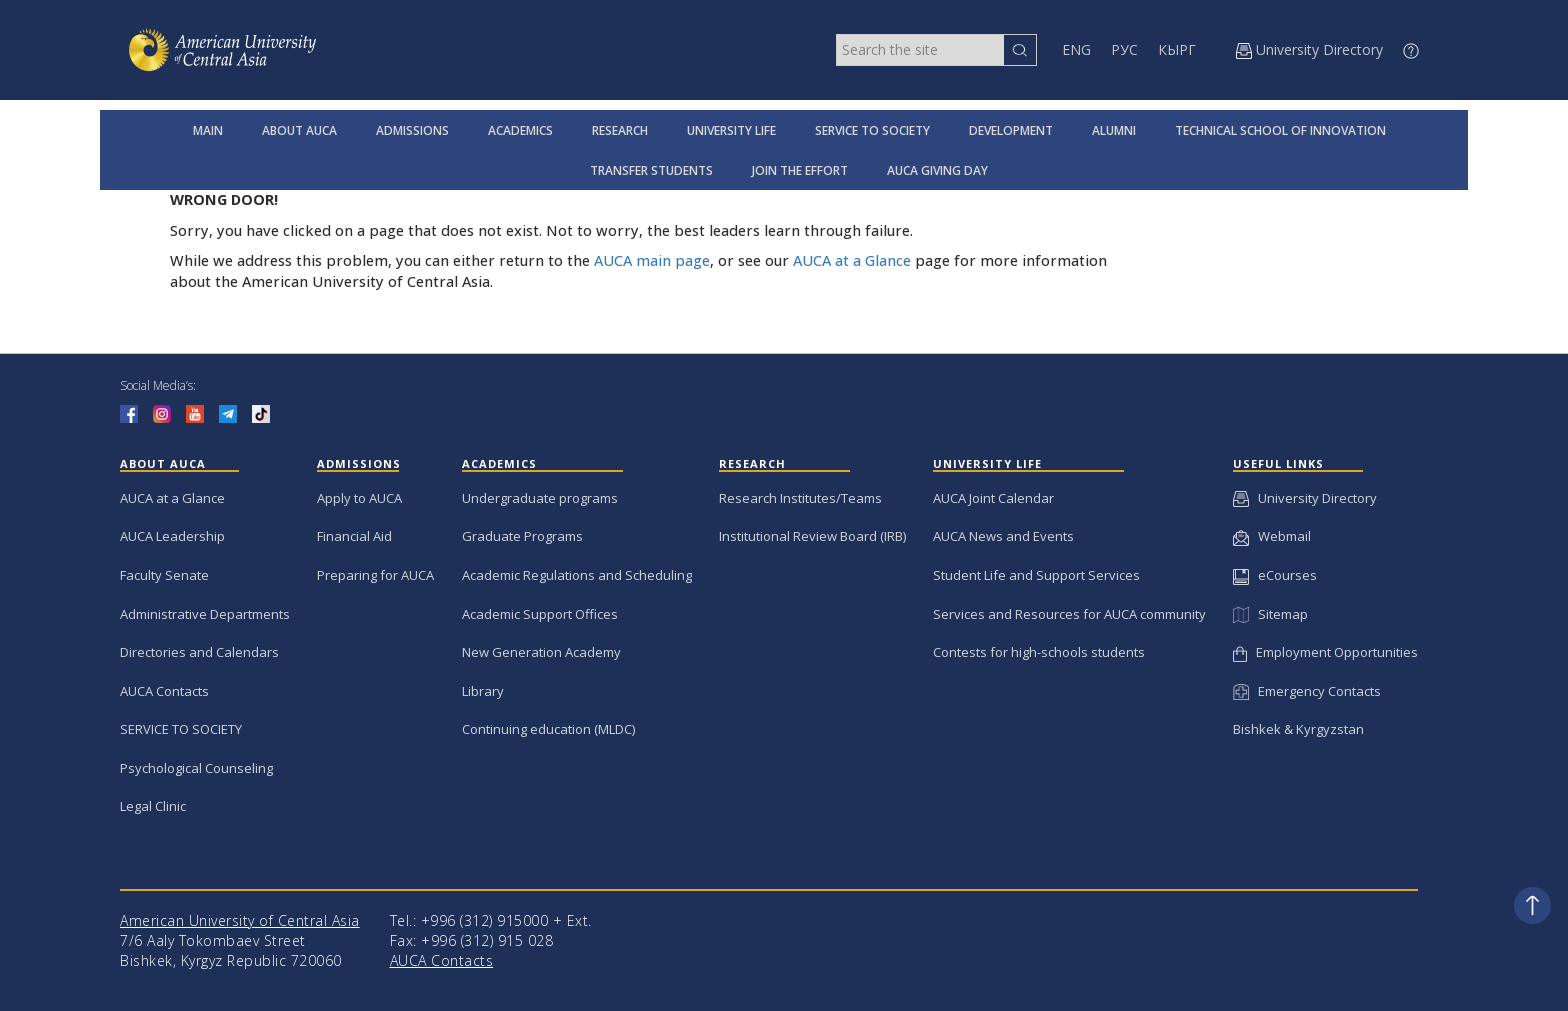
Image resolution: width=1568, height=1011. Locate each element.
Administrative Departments (205, 614)
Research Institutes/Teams (800, 498)
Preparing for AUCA (375, 575)
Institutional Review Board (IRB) (812, 536)
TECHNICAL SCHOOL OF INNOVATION (1280, 130)
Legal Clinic (153, 806)
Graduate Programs (522, 536)
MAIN (208, 130)
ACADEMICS (520, 130)
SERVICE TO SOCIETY (872, 130)
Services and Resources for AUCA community (1069, 614)
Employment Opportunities (1325, 652)
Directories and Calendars (199, 652)
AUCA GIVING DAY (937, 170)
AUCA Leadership (172, 536)
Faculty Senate (164, 575)
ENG (1076, 49)
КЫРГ (1177, 49)
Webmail (1272, 536)
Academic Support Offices (540, 614)
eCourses (1275, 575)
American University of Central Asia (240, 920)
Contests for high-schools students (1039, 652)
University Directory (1305, 498)
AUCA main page (652, 260)
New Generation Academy (541, 652)
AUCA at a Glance (852, 260)
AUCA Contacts (164, 691)
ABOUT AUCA (299, 130)
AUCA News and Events (1003, 536)
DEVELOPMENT (1011, 130)
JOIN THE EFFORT (800, 170)
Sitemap (1270, 614)
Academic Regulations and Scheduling (577, 575)
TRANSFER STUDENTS (651, 170)
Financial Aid (354, 536)
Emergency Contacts (1307, 691)
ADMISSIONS (412, 130)
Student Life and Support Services (1036, 575)
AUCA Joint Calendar (993, 498)
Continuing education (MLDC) (548, 729)
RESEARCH (620, 130)
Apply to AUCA (359, 498)
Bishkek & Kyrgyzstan (1298, 729)
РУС (1124, 49)
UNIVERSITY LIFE (731, 130)
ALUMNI (1114, 130)
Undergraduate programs (540, 498)
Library (483, 691)
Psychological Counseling (196, 768)
